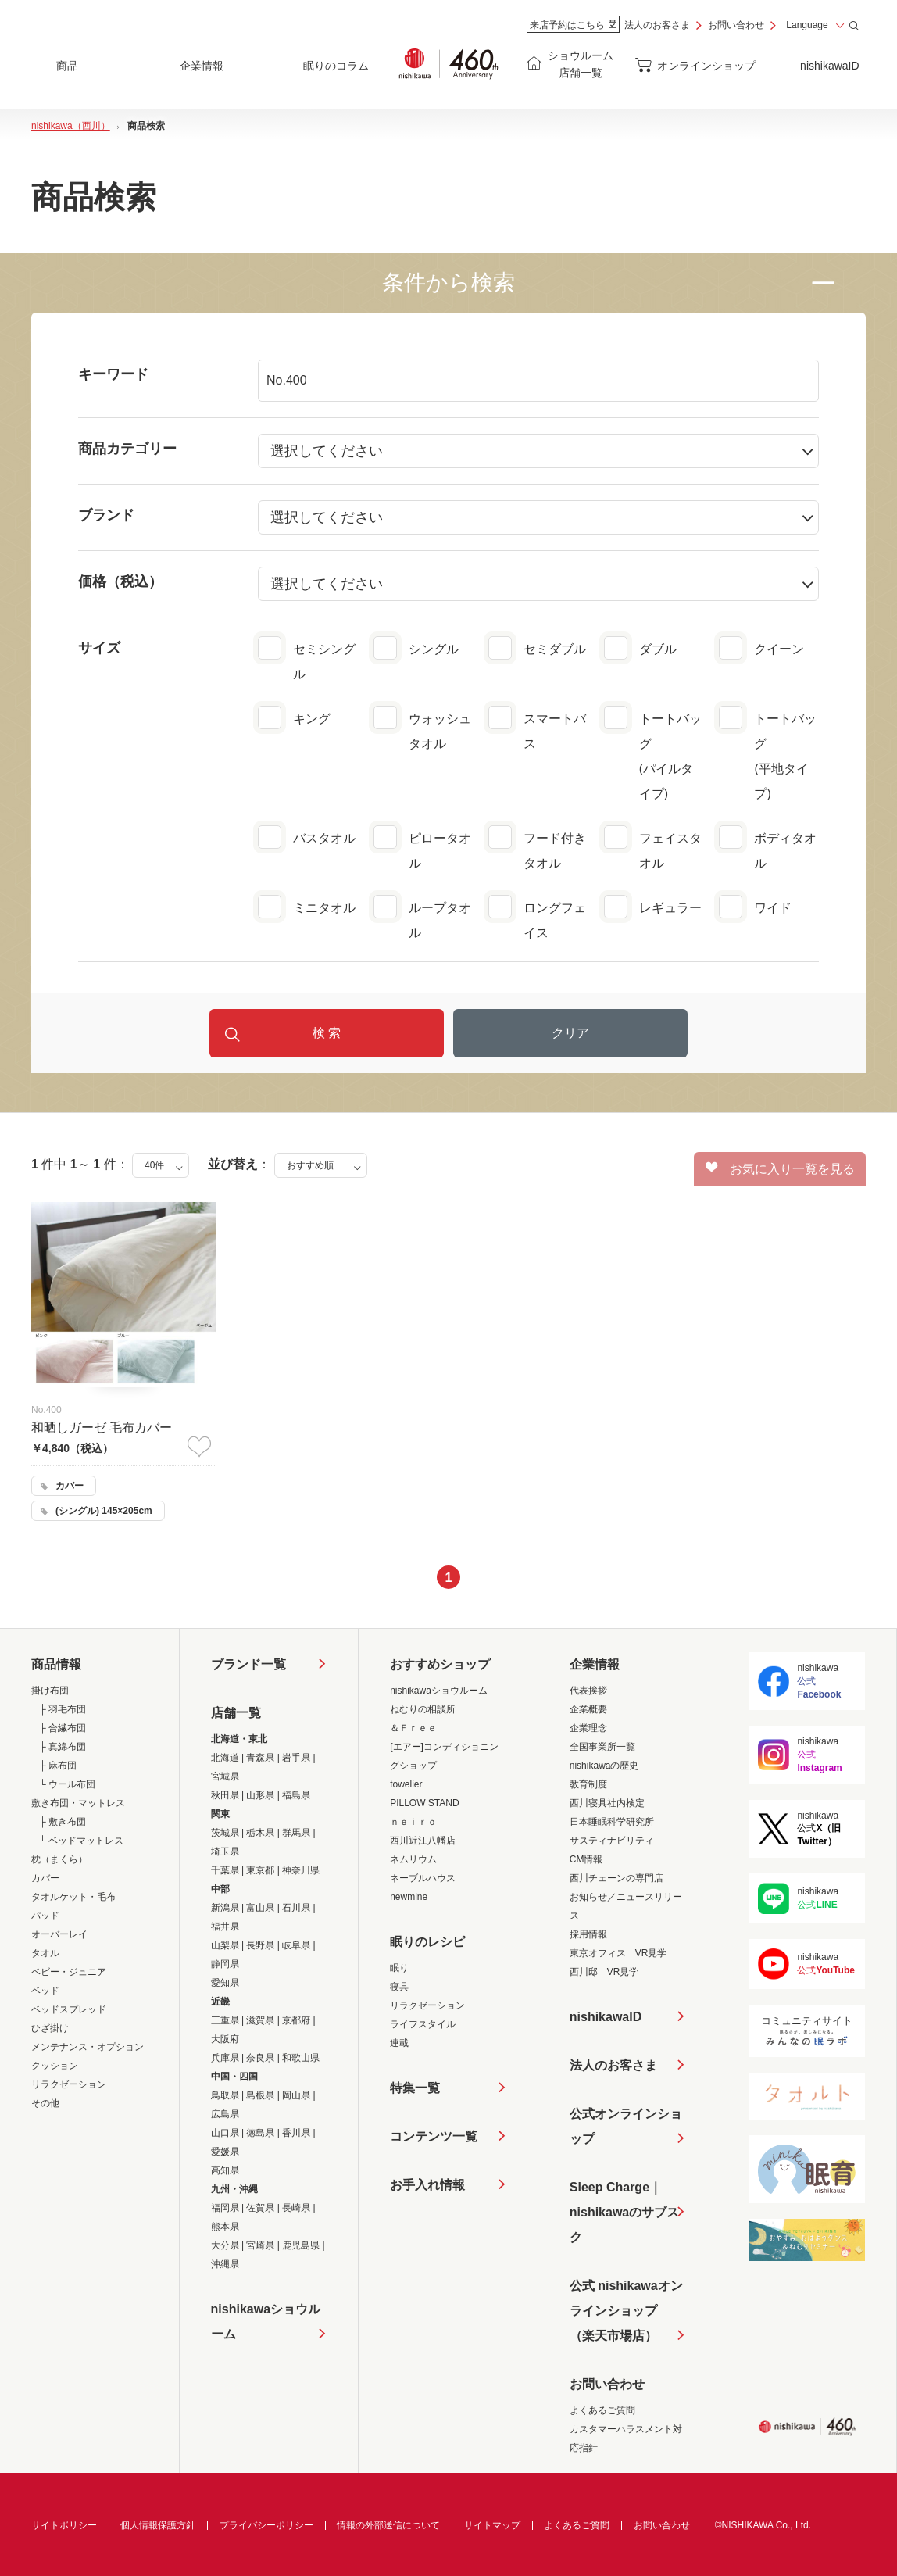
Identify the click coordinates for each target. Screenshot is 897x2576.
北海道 (225, 1757)
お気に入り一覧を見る (780, 1168)
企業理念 (588, 1728)
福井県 (225, 1926)
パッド (45, 1915)
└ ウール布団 (67, 1784)
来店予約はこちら (573, 25)
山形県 (260, 1795)
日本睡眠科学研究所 (612, 1821)
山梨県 (225, 1945)
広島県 (225, 2114)
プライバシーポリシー (266, 2525)
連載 (399, 2043)
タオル (45, 1953)
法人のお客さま (657, 25)
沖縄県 (225, 2264)
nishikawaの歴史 (604, 1765)
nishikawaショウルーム (265, 2321)
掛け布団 (50, 1690)
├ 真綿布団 (62, 1746)
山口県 (225, 2132)
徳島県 (260, 2132)
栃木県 (260, 1832)
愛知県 (225, 1982)
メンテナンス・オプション (87, 2046)
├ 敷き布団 (62, 1821)
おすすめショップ (440, 1664)
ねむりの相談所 (423, 1709)
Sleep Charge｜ (628, 2215)
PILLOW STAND (424, 1803)
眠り (399, 1967)
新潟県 (225, 1907)
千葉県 (225, 1870)
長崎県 (296, 2207)
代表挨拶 (588, 1690)
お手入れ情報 (427, 2184)
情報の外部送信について (388, 2525)
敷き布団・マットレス (78, 1803)
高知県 (225, 2170)
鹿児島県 (301, 2245)
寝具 (399, 1986)
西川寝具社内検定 (607, 1803)
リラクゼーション (68, 2084)
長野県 (260, 1945)
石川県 (296, 1907)
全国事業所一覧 (602, 1746)
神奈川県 (301, 1870)
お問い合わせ (736, 25)
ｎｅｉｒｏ (413, 1821)
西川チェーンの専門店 (616, 1878)
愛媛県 (225, 2151)
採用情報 (588, 1934)
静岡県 (225, 1964)
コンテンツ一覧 (433, 2136)
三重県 (225, 2020)
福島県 (296, 1795)
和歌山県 (301, 2057)
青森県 (260, 1757)
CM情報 (586, 1859)
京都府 (296, 2020)
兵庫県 (225, 2057)
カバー (45, 1878)
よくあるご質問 (602, 2410)
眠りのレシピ (427, 1941)
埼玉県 (225, 1851)
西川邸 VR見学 (604, 1971)
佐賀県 (260, 2207)
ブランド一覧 (248, 1664)
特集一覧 (415, 2088)
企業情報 (595, 1664)
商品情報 (56, 1664)
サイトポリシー (64, 2525)
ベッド (45, 1990)
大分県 (225, 2245)
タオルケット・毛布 (73, 1896)
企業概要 (588, 1709)
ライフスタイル (423, 2024)
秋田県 (225, 1795)
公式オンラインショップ (626, 2126)
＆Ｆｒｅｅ (413, 1728)
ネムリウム (413, 1859)
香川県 (296, 2132)
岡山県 (296, 2095)
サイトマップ (492, 2525)
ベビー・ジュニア (68, 1971)
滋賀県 (260, 2020)
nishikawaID (829, 65)
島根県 (260, 2095)
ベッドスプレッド (68, 2009)
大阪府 (225, 2039)
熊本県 (225, 2226)
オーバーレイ (59, 1934)
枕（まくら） (59, 1859)
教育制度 (588, 1784)
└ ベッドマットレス (81, 1840)
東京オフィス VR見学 (618, 1953)
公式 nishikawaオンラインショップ (626, 2314)
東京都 (260, 1870)
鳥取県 (225, 2095)
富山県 (260, 1907)
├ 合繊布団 (62, 1728)
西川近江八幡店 (423, 1840)
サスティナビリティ (612, 1840)
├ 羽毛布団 (62, 1709)
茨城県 (225, 1832)
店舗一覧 (236, 1712)
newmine (408, 1896)
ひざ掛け (50, 2028)
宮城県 (225, 1776)
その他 (45, 2103)
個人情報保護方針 (157, 2525)
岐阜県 (296, 1945)
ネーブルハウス (423, 1878)
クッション (54, 2065)
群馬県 (296, 1832)
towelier (406, 1784)
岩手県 (296, 1757)
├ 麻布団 (58, 1765)
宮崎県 (260, 2245)
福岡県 (225, 2207)
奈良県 (260, 2057)
